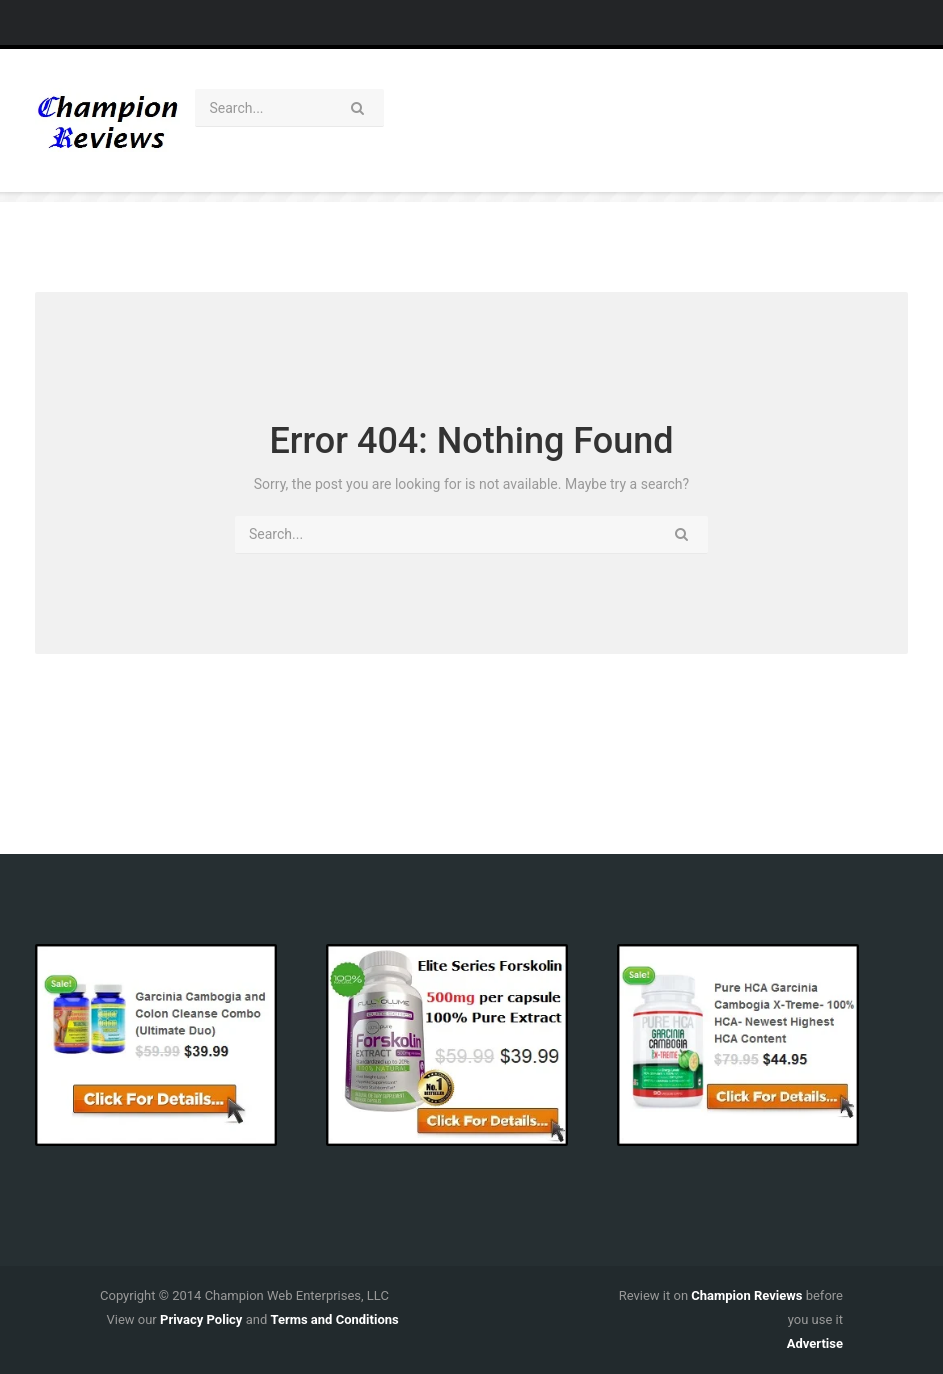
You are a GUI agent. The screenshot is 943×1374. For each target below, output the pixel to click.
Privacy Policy (201, 1319)
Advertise (815, 1343)
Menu (448, 22)
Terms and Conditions (334, 1319)
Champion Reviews (746, 1295)
